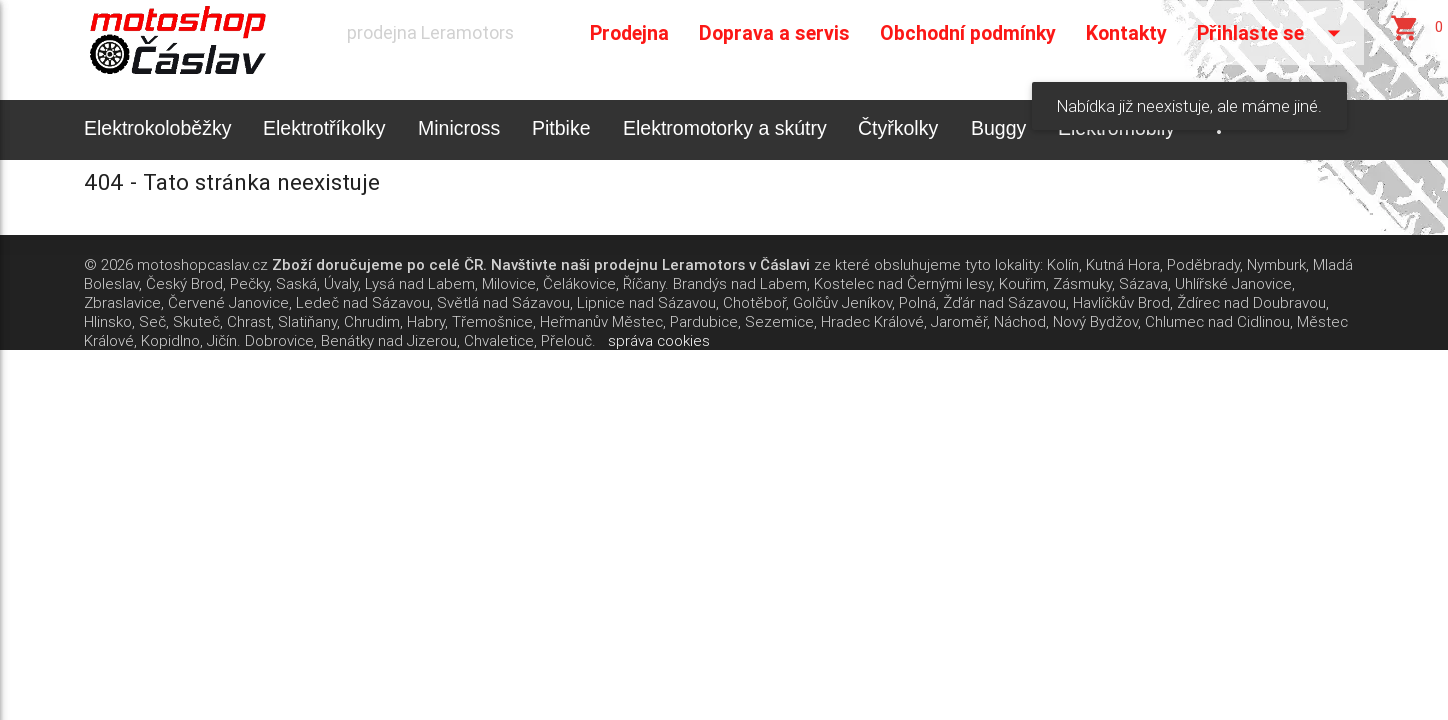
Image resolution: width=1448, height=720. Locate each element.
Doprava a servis (774, 32)
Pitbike (561, 128)
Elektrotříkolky (324, 128)
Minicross (459, 128)
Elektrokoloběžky (157, 128)
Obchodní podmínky (968, 32)
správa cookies (659, 340)
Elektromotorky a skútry (725, 128)
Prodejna (629, 32)
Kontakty (1126, 32)
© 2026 (108, 264)
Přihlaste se (1273, 33)
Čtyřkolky (898, 128)
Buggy (998, 128)
